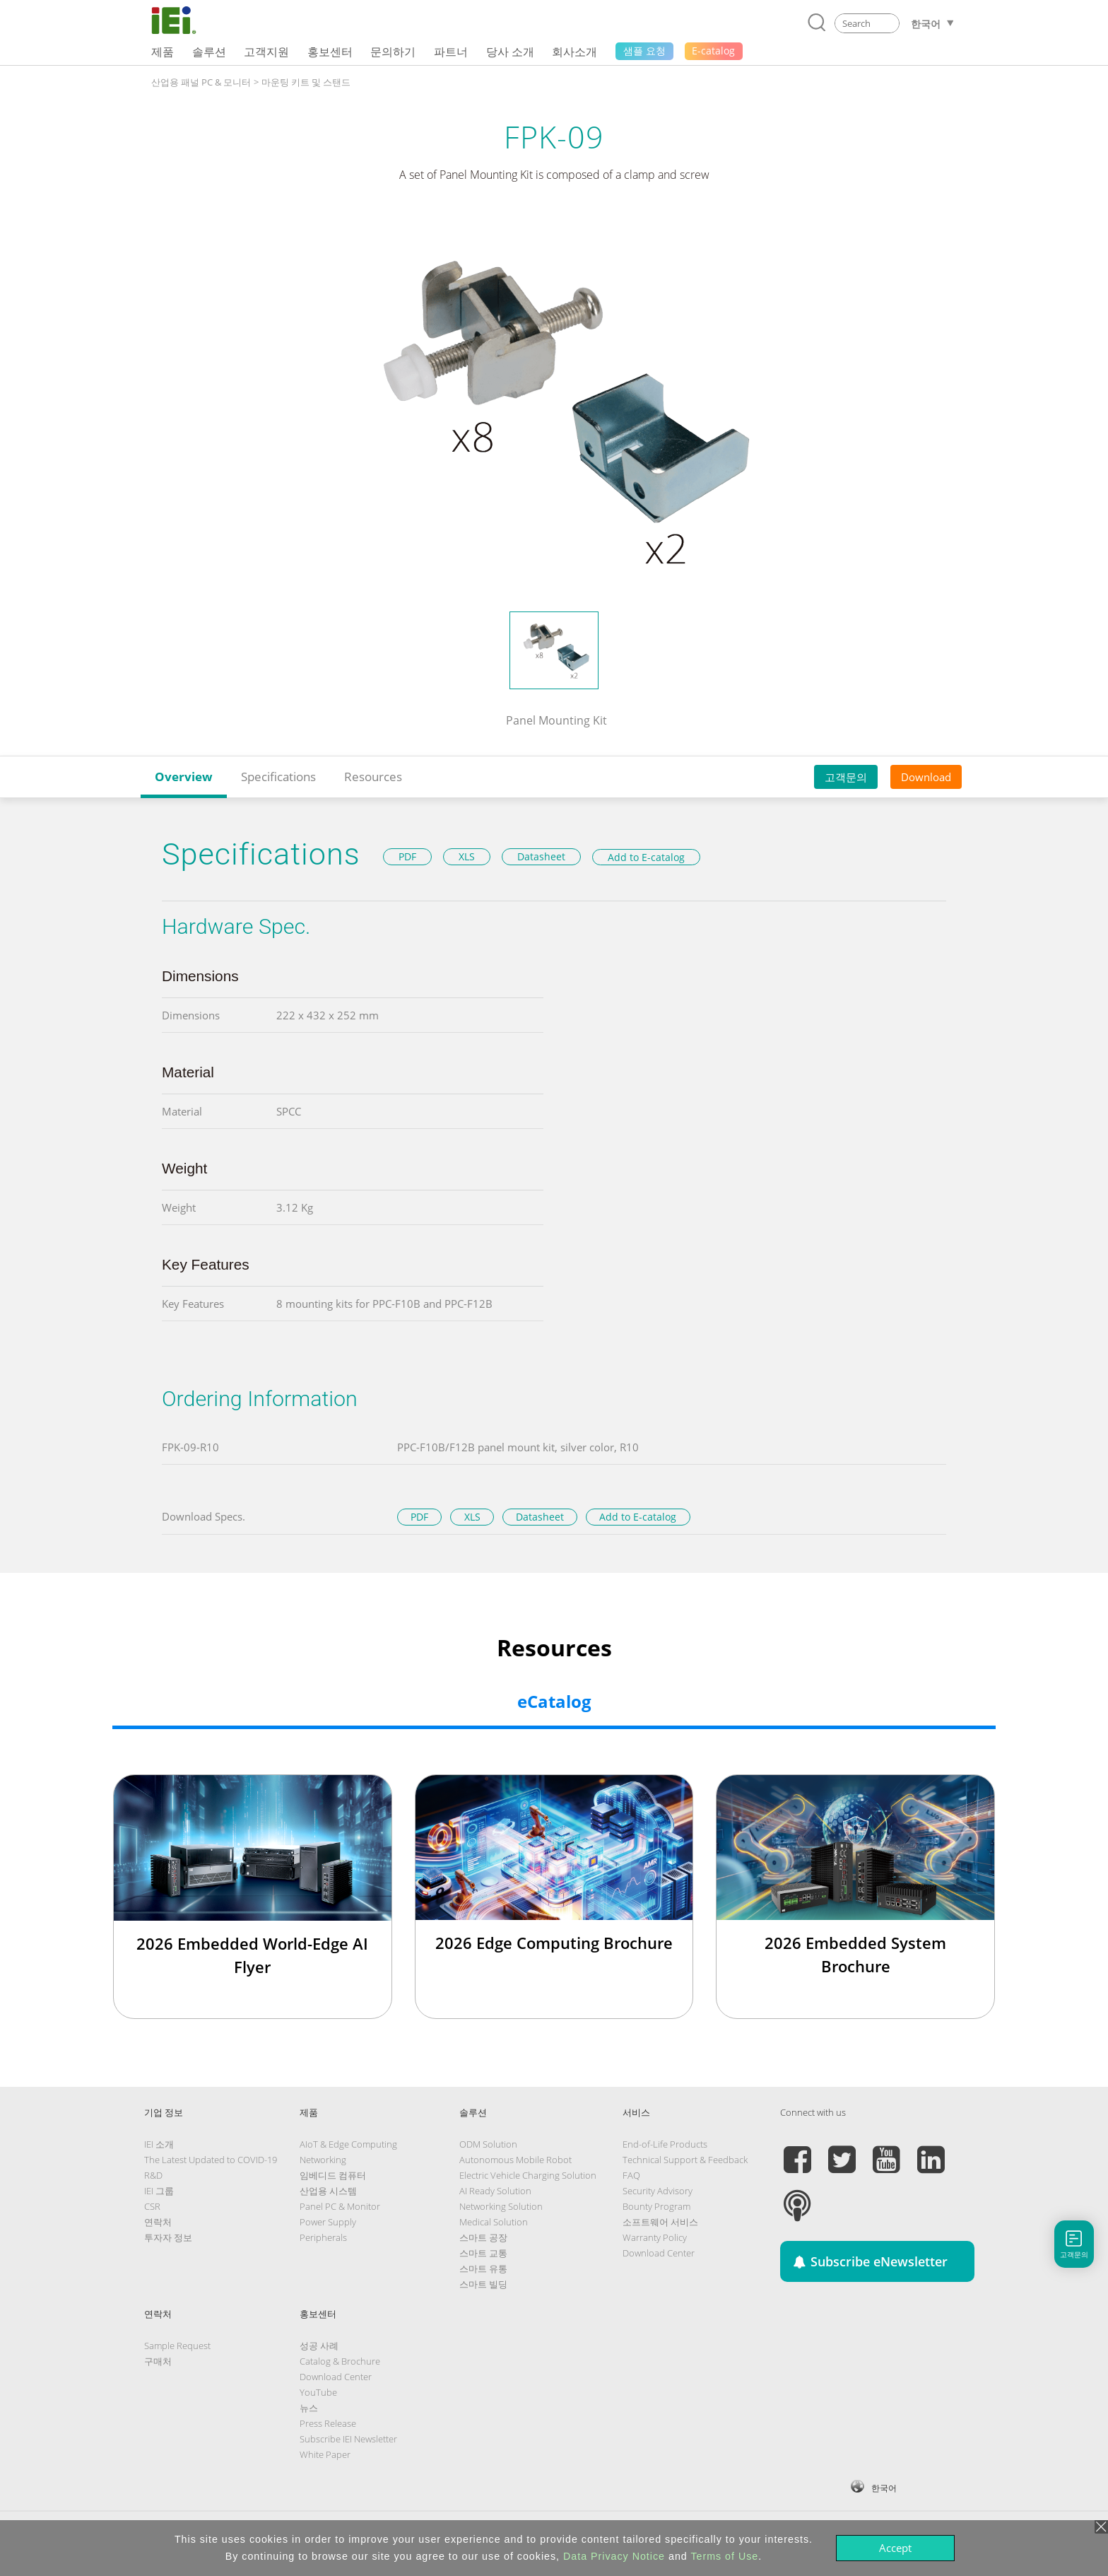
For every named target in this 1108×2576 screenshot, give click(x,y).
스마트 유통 (483, 2268)
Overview (184, 776)
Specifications (278, 776)
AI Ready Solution (495, 2190)
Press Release (328, 2423)
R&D (153, 2175)
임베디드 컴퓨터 (333, 2175)
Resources (373, 776)
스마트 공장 (483, 2237)
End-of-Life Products (665, 2144)
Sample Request (177, 2345)
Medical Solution (493, 2221)
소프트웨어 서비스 (660, 2221)
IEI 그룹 (159, 2190)
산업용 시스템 (328, 2190)
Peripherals (323, 2237)
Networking (323, 2159)
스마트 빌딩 (483, 2284)
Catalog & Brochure (340, 2361)
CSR (152, 2206)
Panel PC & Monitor (340, 2206)
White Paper (325, 2454)
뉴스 (309, 2407)
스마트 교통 (483, 2253)
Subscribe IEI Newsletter (348, 2438)
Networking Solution (501, 2206)
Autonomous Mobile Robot (515, 2159)
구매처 (158, 2361)
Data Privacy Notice (614, 2556)
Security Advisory (657, 2190)
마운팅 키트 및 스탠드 (305, 82)
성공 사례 (319, 2345)
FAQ (631, 2175)
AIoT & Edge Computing (348, 2144)
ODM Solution (488, 2144)
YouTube (318, 2392)
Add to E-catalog (646, 857)
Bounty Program (656, 2206)
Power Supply (328, 2221)
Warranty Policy (655, 2237)
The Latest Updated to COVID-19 (210, 2159)
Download (926, 777)
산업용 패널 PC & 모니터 (201, 82)
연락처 (158, 2221)
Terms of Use (724, 2556)
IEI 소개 (159, 2144)
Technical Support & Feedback (685, 2159)
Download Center (659, 2253)
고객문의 (846, 777)
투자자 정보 (168, 2237)
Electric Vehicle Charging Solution (527, 2175)
